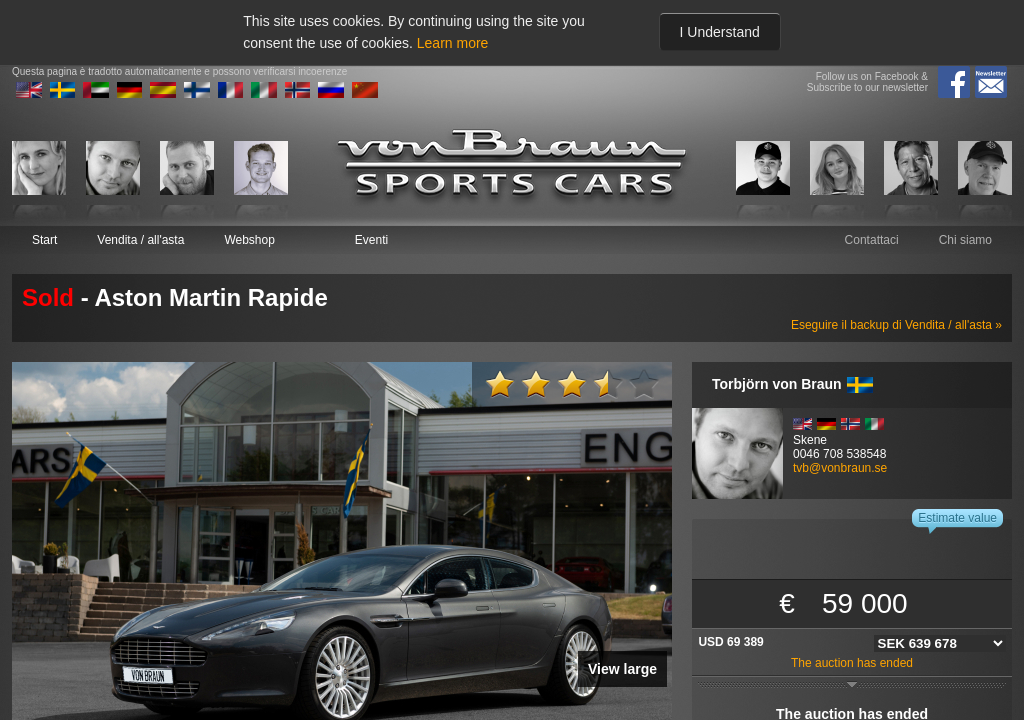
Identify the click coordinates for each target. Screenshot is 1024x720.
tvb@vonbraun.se (840, 468)
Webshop (249, 240)
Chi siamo (965, 240)
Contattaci (872, 240)
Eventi (371, 240)
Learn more (453, 43)
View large (622, 669)
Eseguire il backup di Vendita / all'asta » (896, 325)
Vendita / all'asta (140, 240)
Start (44, 240)
